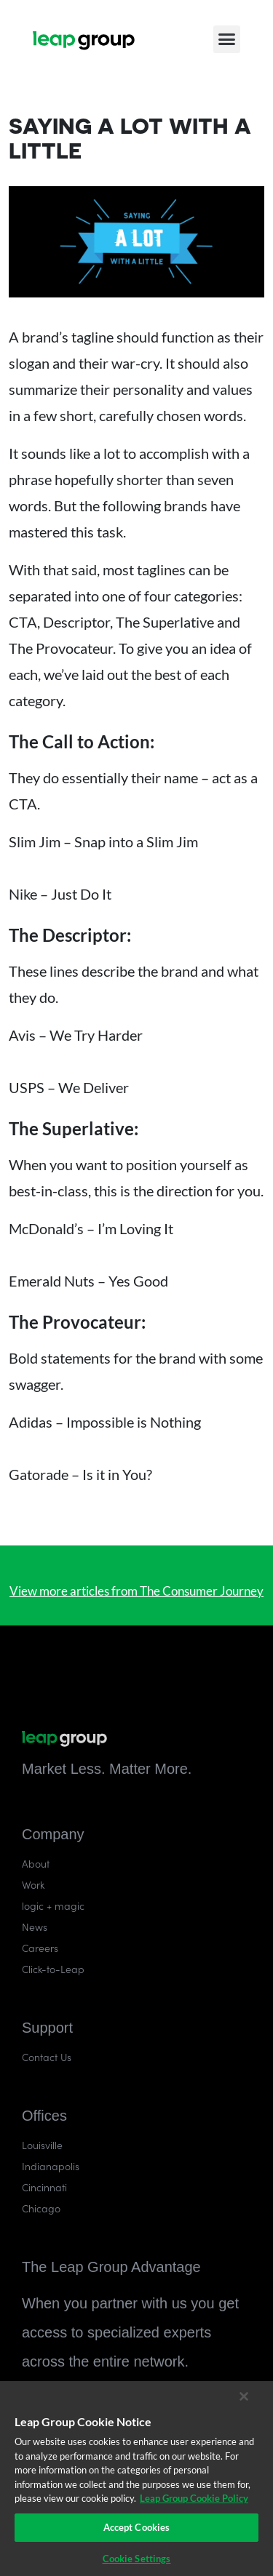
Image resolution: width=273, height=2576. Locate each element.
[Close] (244, 2396)
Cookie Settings (137, 2558)
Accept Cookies (136, 2527)
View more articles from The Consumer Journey (136, 1591)
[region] (136, 2478)
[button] (227, 36)
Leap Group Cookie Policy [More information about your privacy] (194, 2498)
